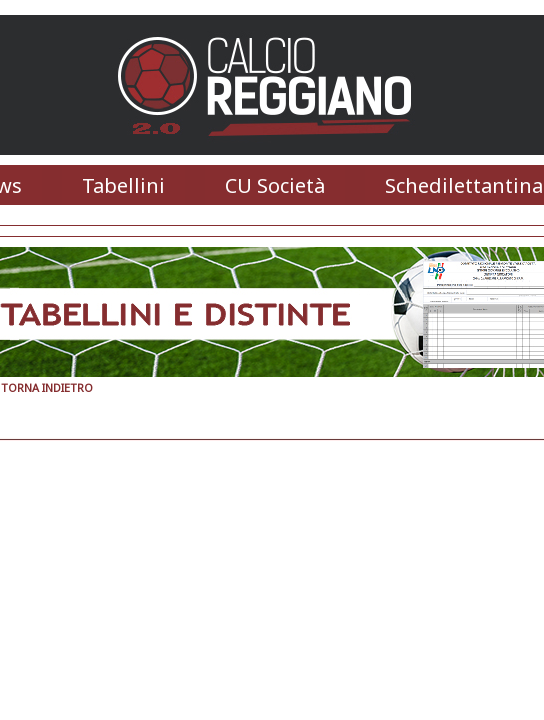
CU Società (275, 185)
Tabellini (123, 185)
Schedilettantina (464, 185)
